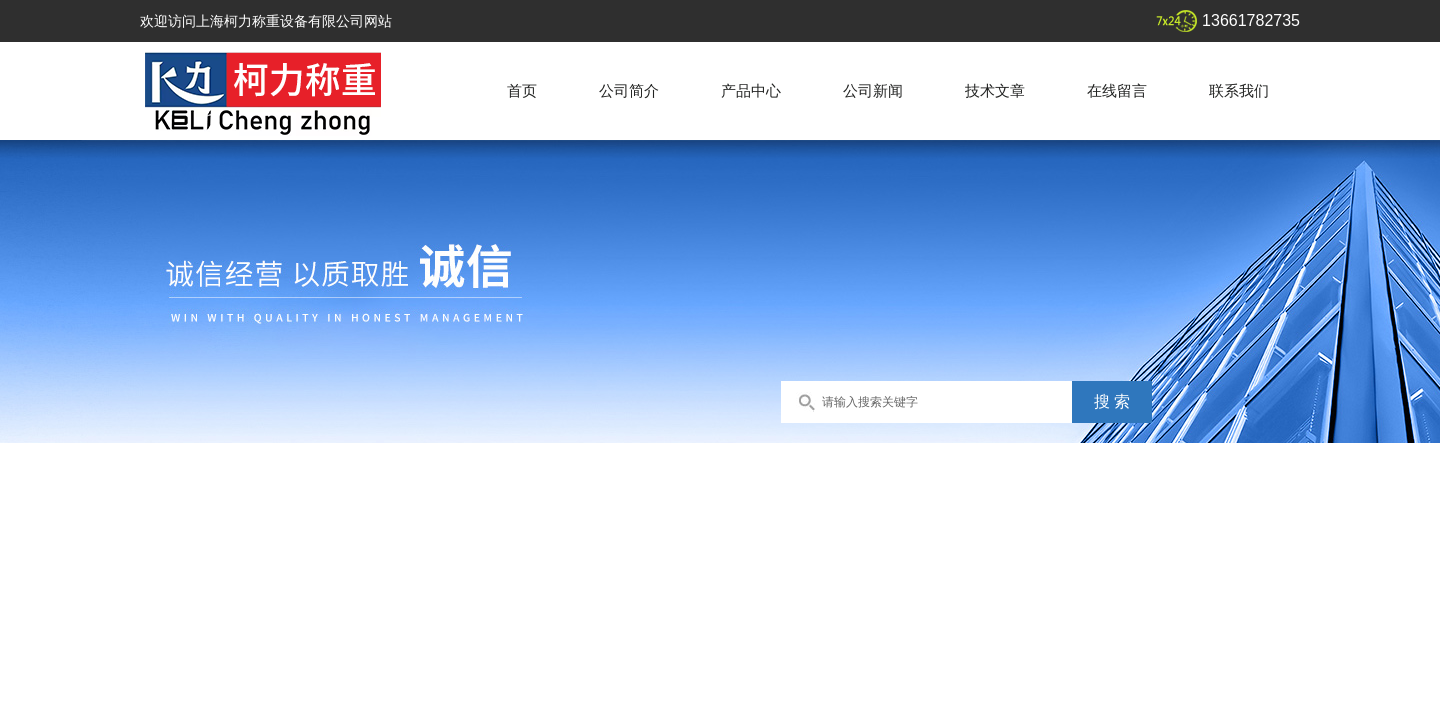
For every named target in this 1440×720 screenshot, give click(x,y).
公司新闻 (873, 90)
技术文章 (995, 90)
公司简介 (629, 90)
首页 (522, 90)
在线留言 (1117, 90)
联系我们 (1239, 90)
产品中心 (751, 90)
